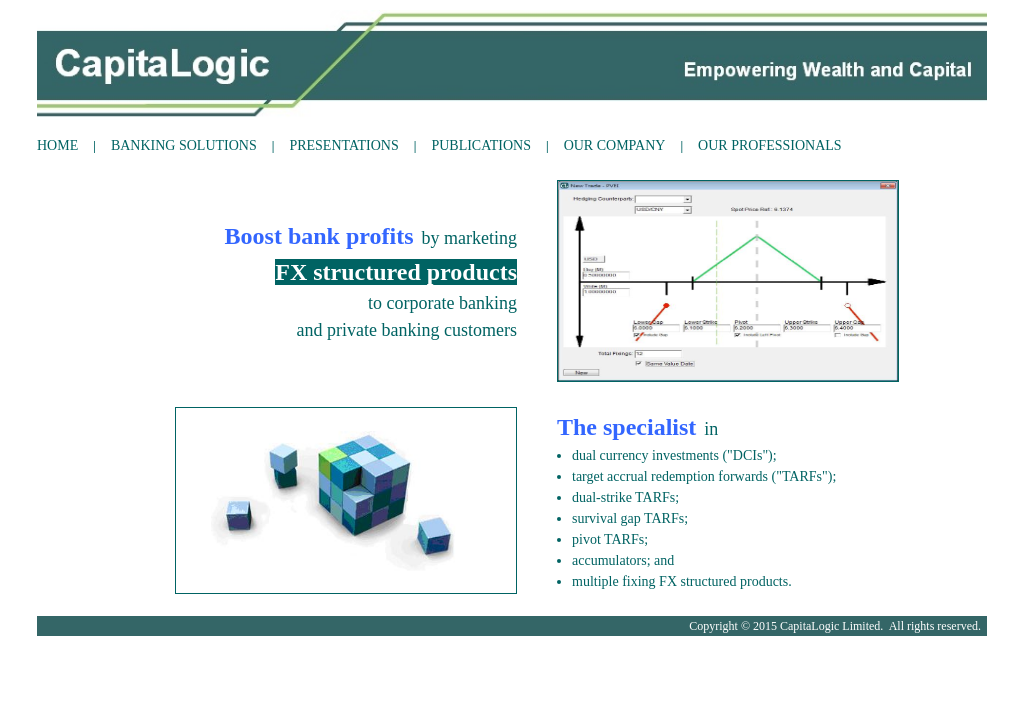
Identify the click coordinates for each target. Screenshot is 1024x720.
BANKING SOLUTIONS (184, 145)
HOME (57, 145)
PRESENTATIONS (343, 145)
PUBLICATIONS (481, 145)
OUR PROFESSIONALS (770, 145)
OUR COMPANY (615, 145)
